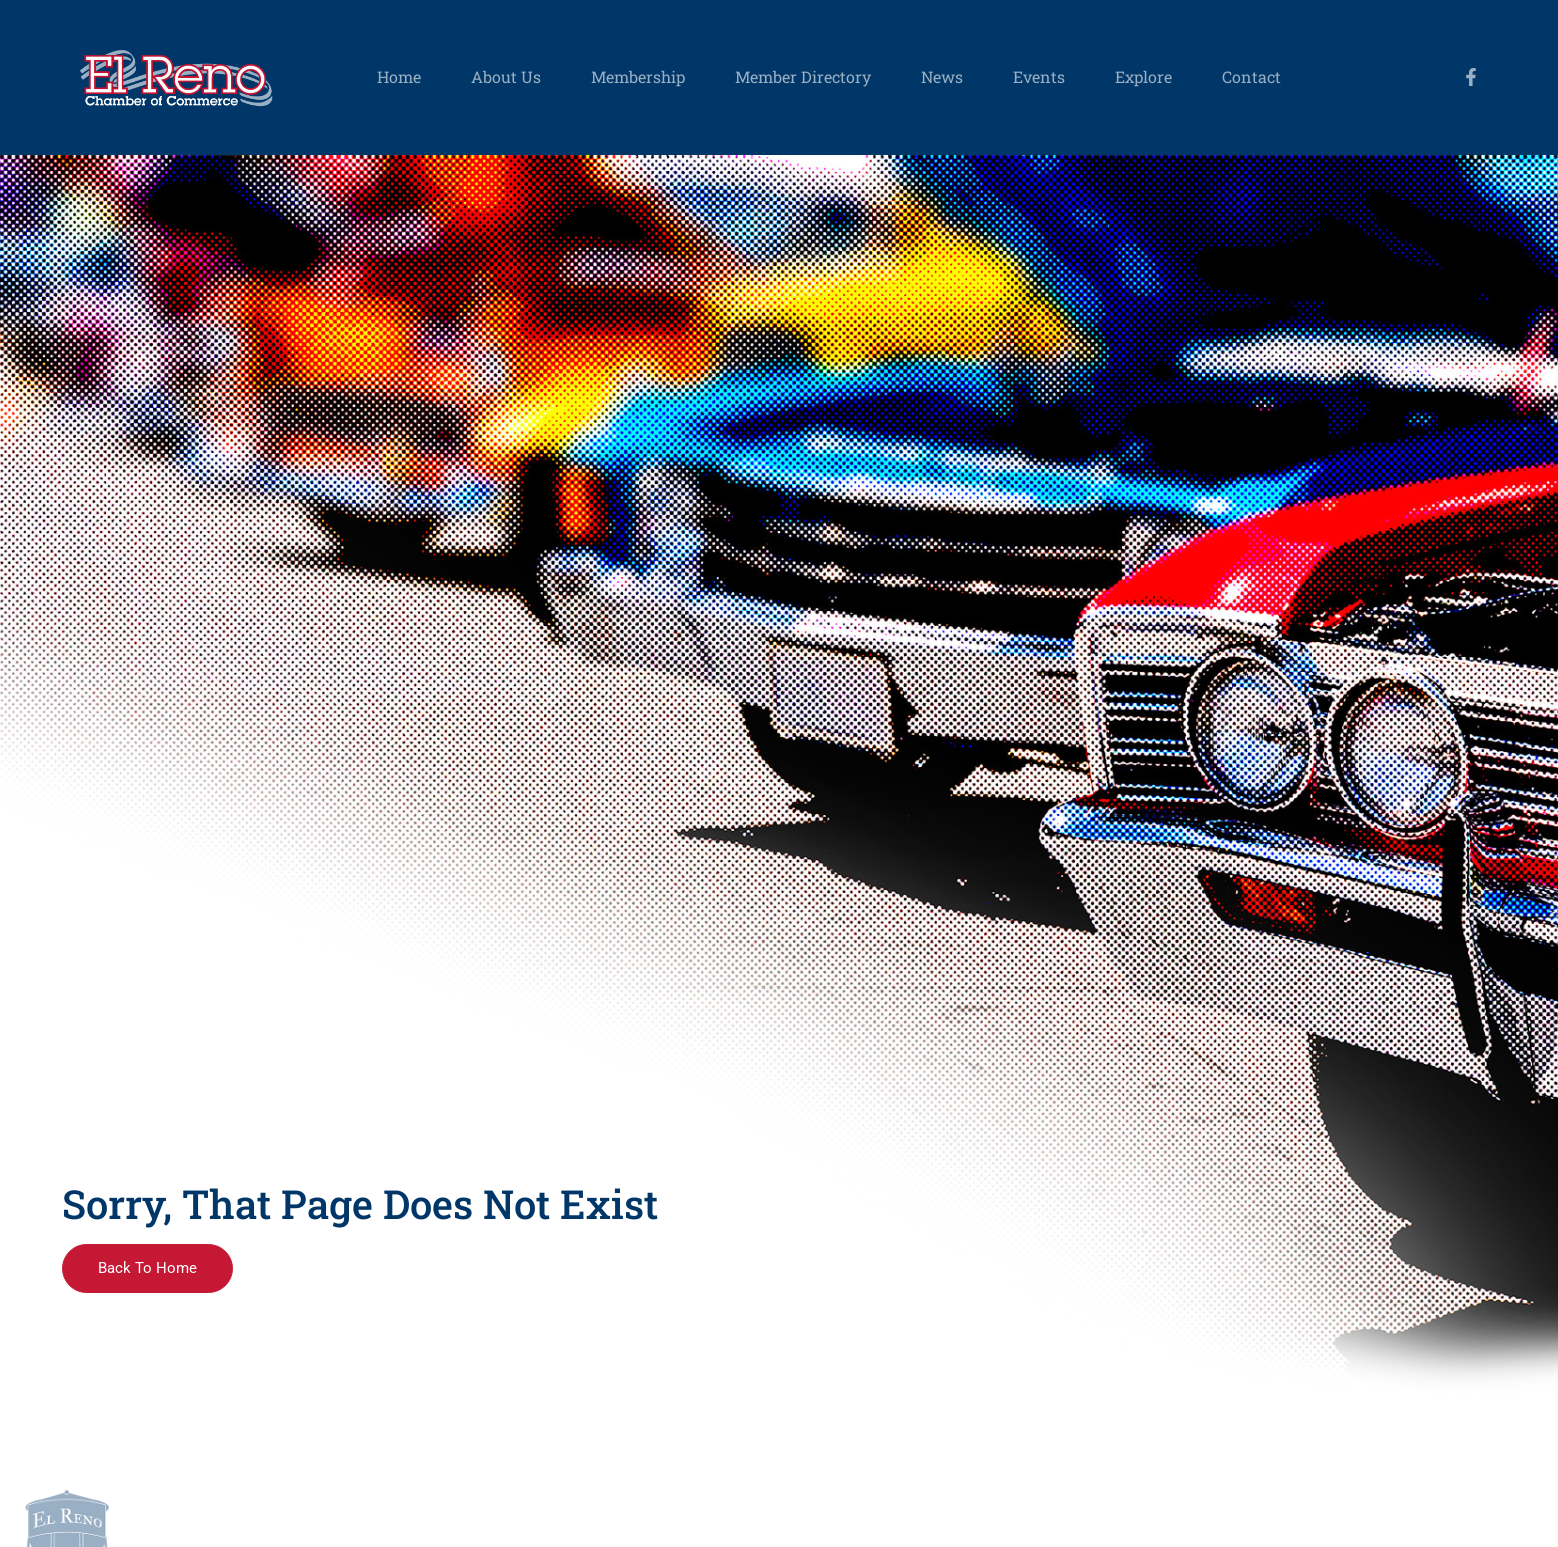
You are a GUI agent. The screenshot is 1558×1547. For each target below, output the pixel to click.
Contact (1251, 77)
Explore (1143, 77)
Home (399, 77)
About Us (506, 77)
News (942, 77)
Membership (638, 77)
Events (1039, 77)
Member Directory (803, 77)
